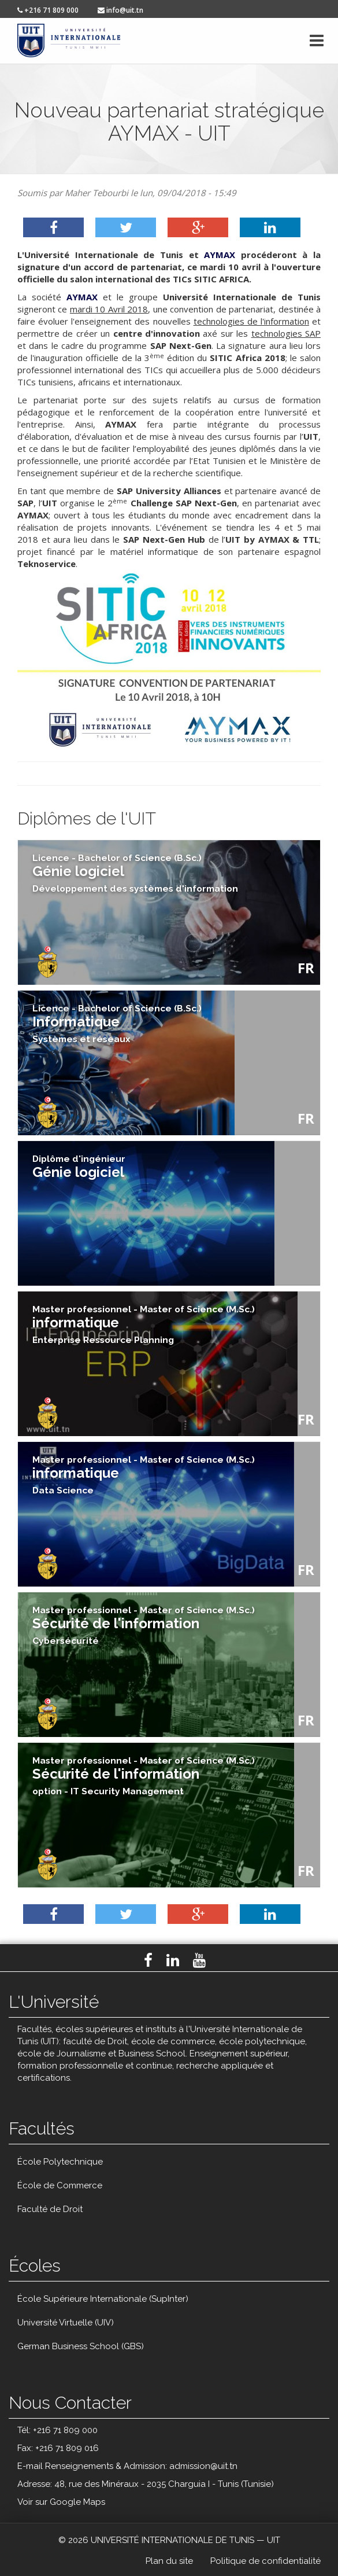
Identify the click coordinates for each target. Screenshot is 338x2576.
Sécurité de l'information (143, 1625)
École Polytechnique (60, 2162)
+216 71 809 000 (48, 10)
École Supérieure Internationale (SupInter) (102, 2299)
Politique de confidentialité (265, 2561)
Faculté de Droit (50, 2209)
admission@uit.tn (203, 2466)
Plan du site (169, 2561)
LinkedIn (172, 1960)
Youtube (199, 1960)
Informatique (117, 1023)
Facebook (148, 1960)
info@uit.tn (120, 10)
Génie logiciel (78, 1166)
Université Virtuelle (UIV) (65, 2322)
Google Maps (77, 2502)
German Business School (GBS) (80, 2346)
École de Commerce (59, 2185)
